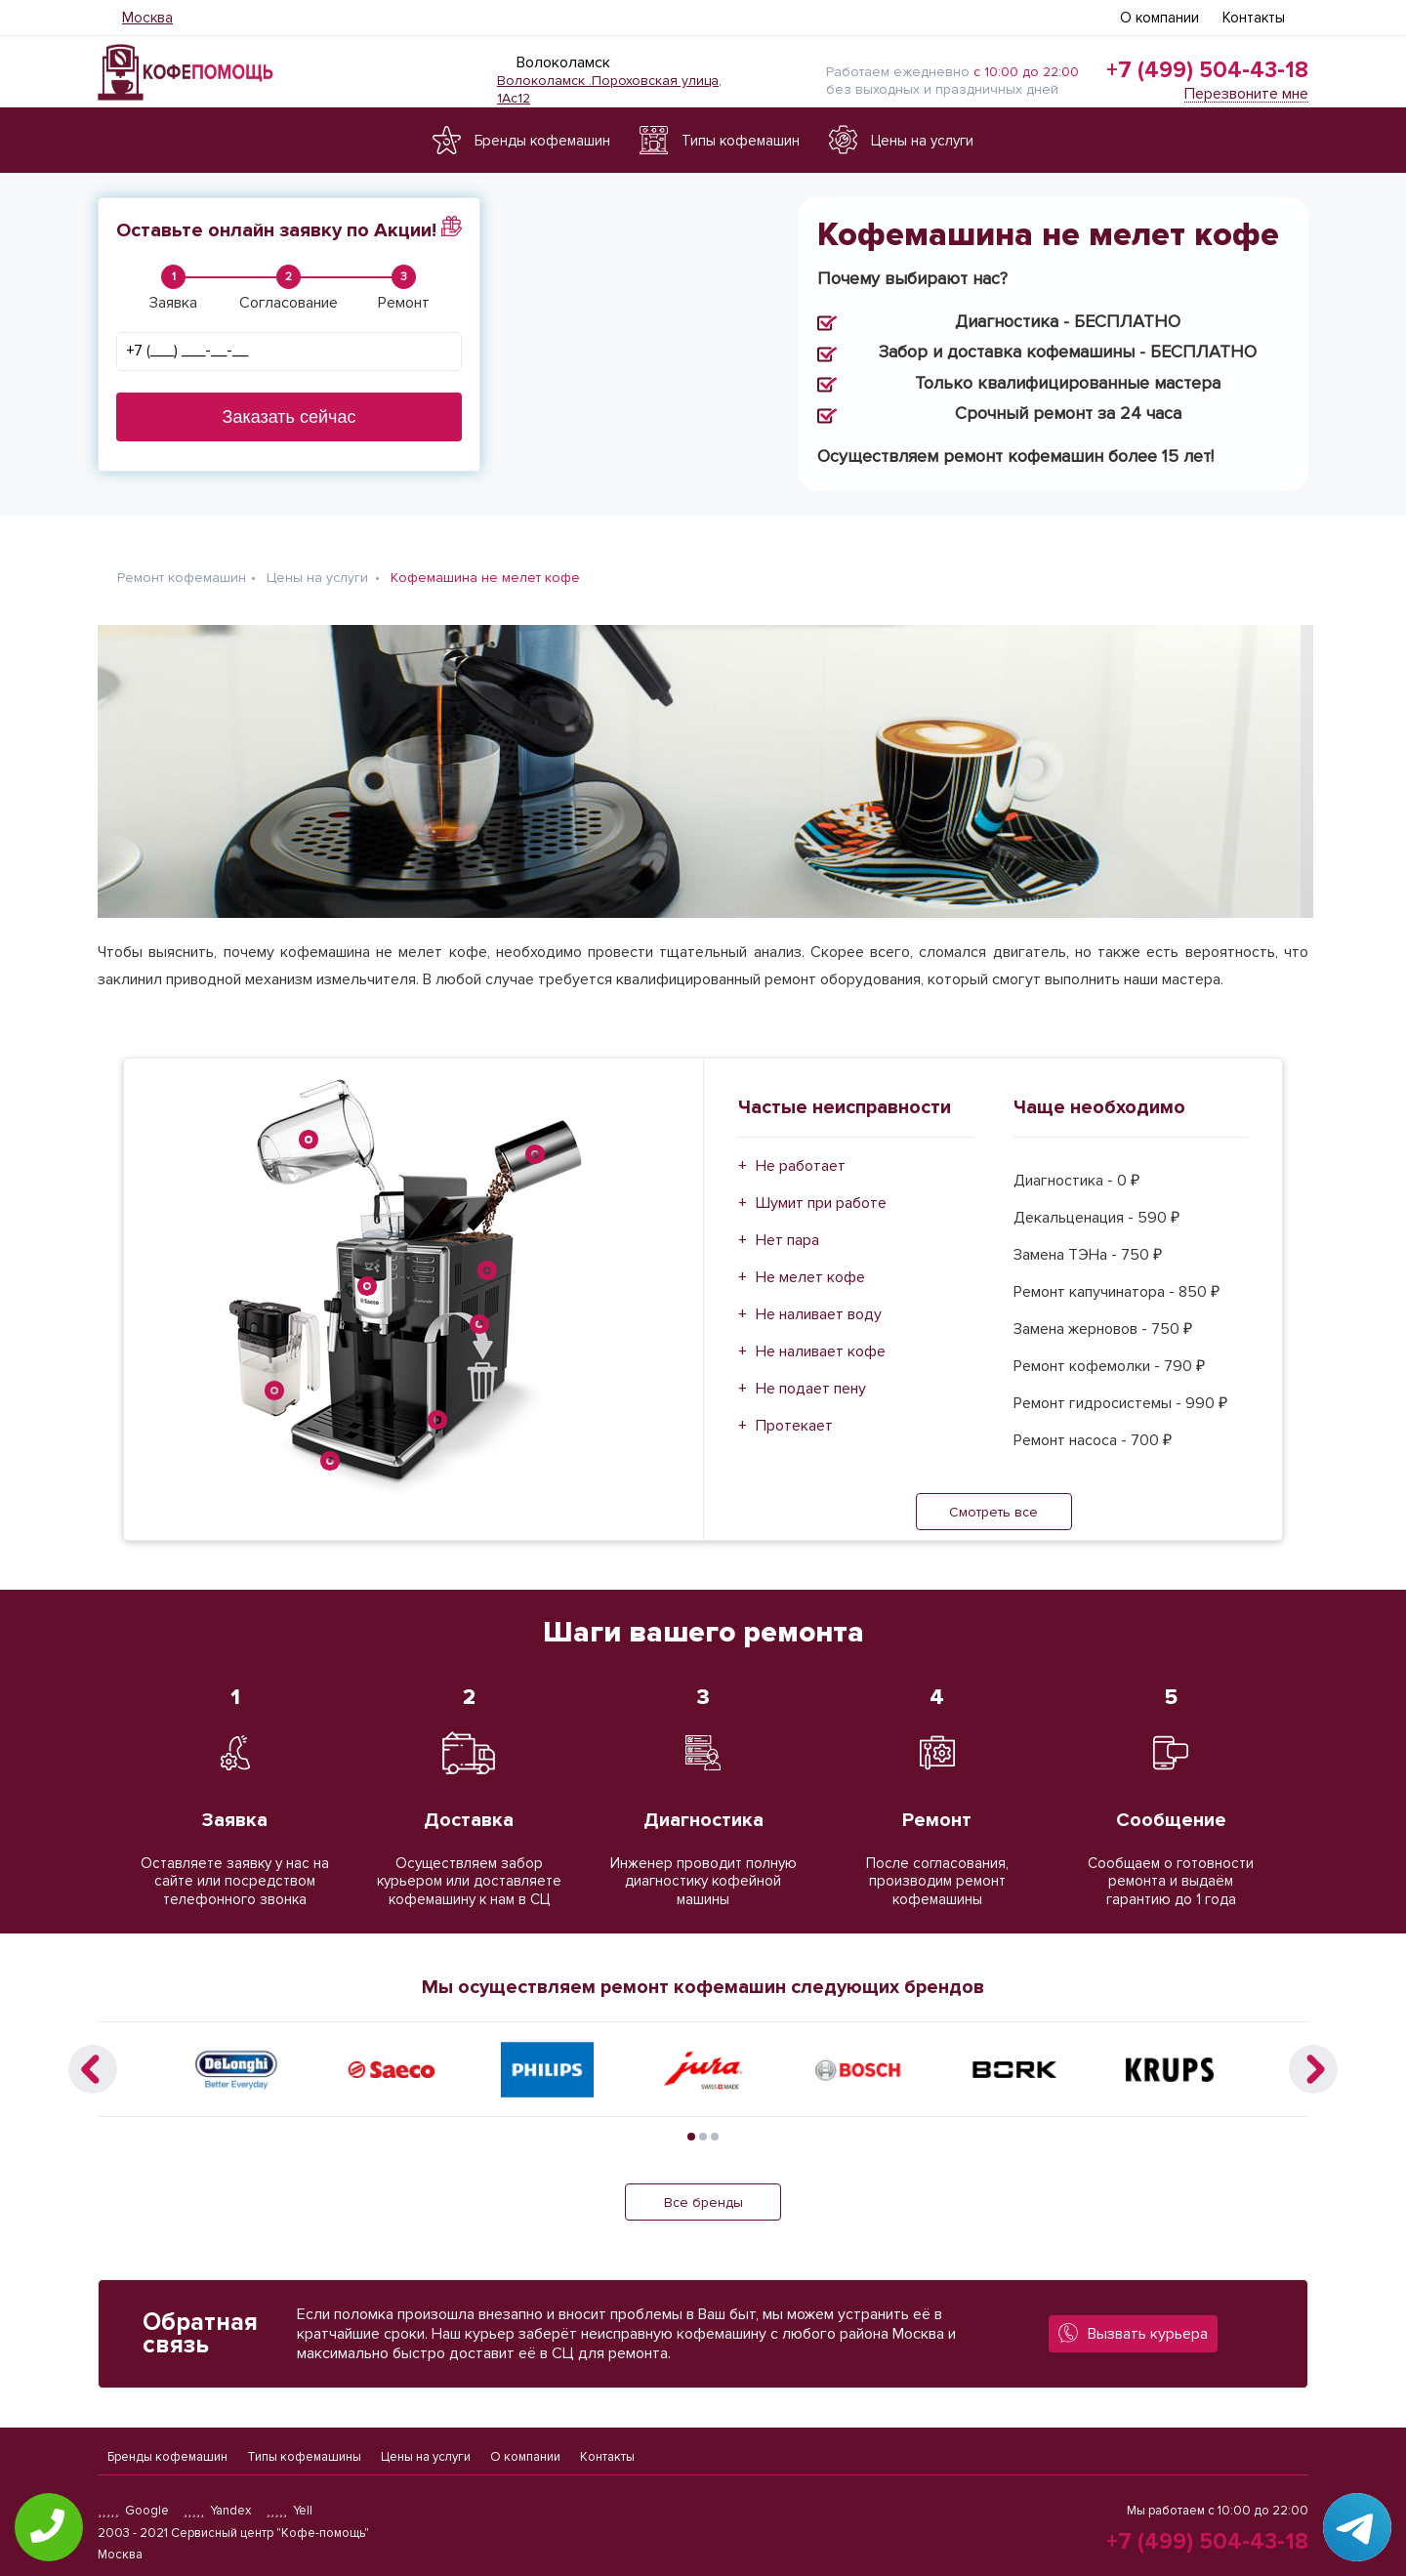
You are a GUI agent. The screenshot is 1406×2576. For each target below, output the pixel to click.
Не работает (801, 1154)
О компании (1159, 17)
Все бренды (703, 2190)
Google (133, 2510)
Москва (147, 17)
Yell (289, 2510)
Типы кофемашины (304, 2451)
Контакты (1253, 17)
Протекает (794, 1414)
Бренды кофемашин (167, 2451)
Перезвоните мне (1246, 94)
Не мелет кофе (810, 1265)
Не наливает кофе (821, 1340)
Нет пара (787, 1228)
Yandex (218, 2510)
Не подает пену (811, 1377)
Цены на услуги (426, 2451)
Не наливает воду (819, 1302)
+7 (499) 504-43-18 (1207, 70)
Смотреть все (993, 1500)
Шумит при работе (821, 1191)
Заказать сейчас (289, 417)
